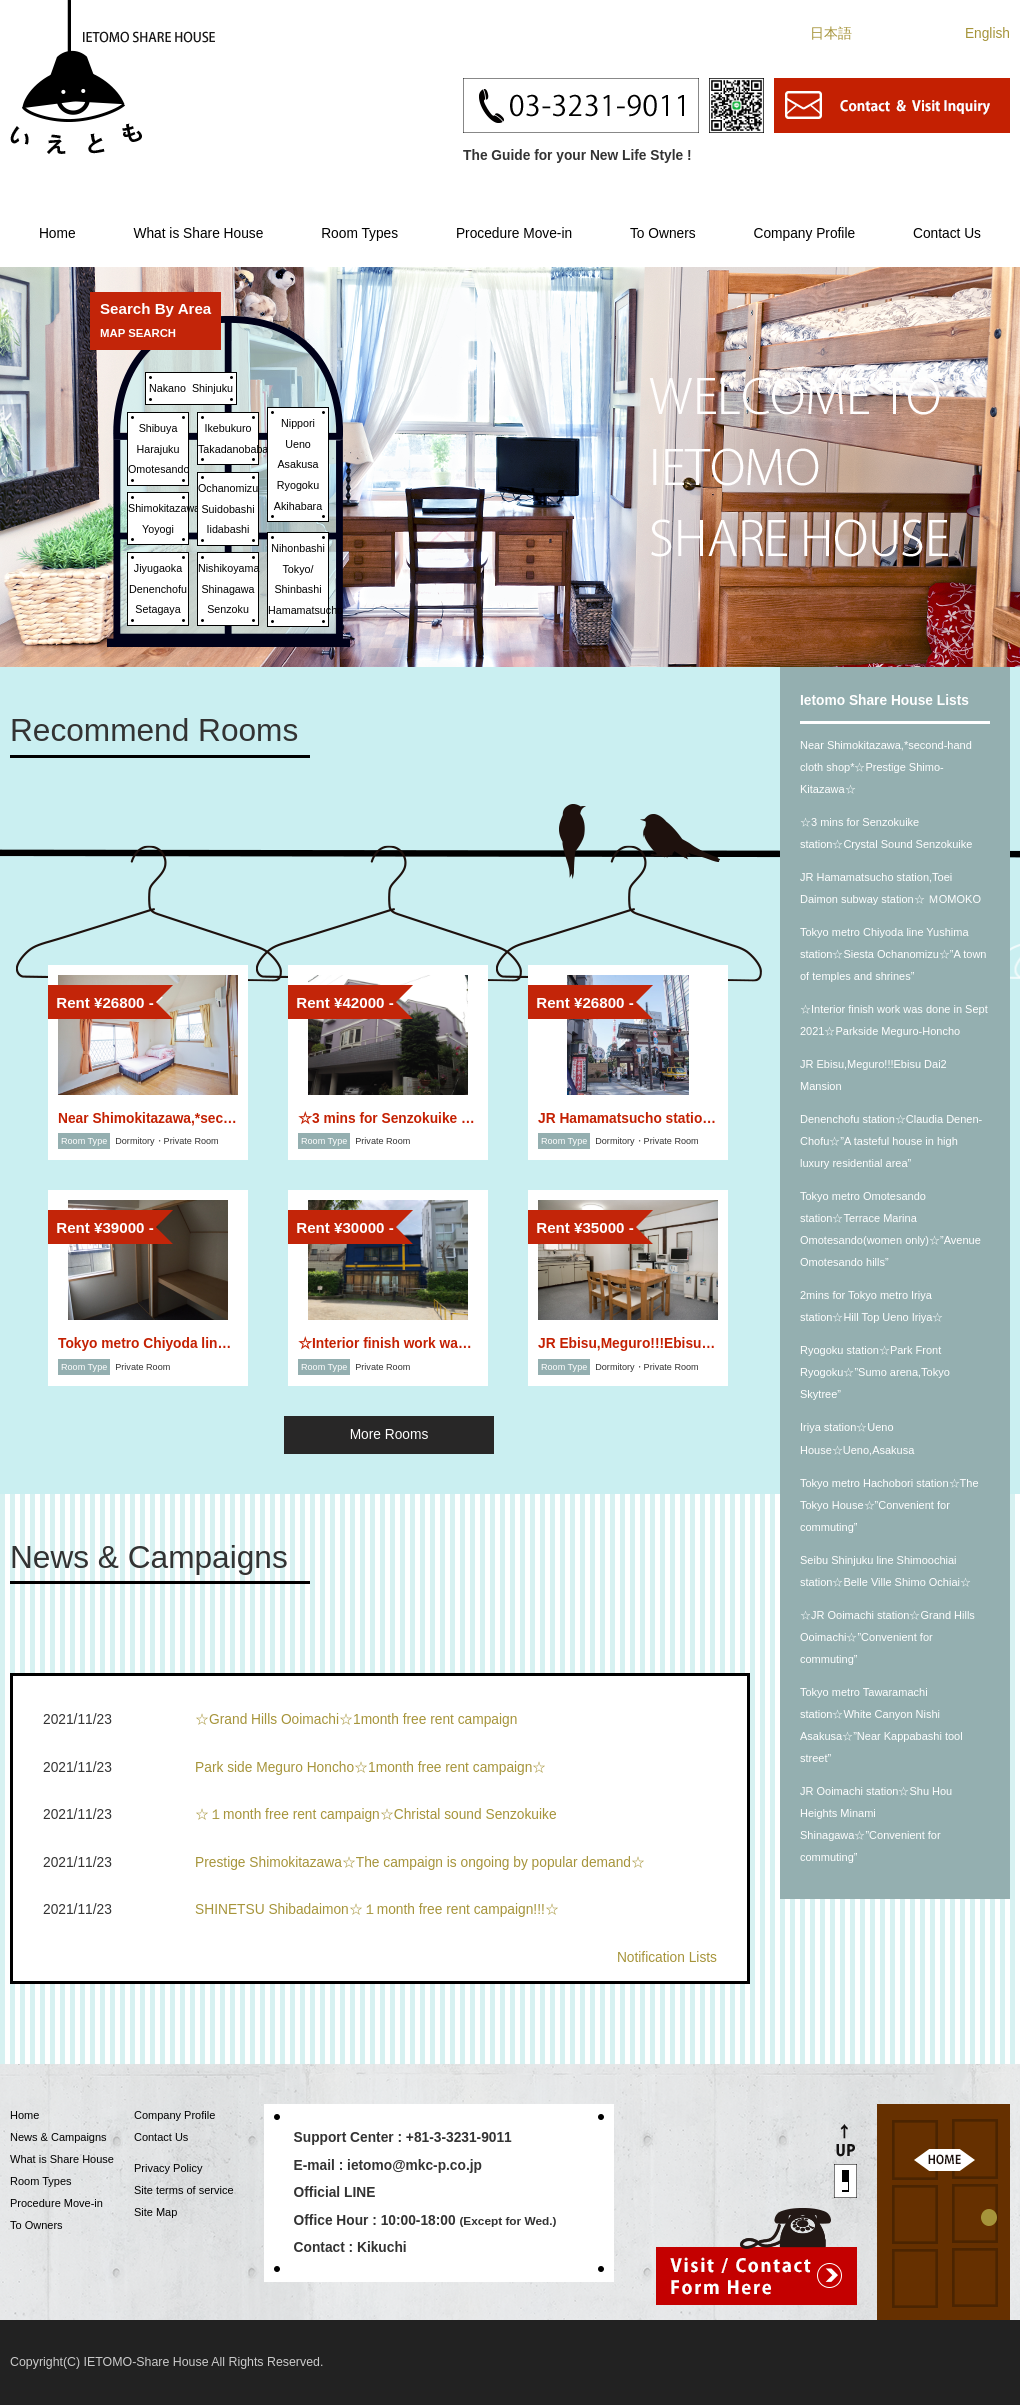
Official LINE (335, 2192)
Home (57, 233)
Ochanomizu (228, 488)
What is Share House (198, 233)
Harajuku (158, 449)
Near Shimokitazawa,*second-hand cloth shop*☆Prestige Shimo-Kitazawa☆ (886, 767)
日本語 (831, 33)
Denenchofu (158, 589)
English (987, 33)
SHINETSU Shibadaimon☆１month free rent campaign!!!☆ (377, 1909)
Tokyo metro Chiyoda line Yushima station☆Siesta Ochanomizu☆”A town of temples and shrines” (893, 954)
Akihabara (298, 506)
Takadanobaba (233, 449)
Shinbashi (297, 589)
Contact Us (947, 233)
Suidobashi (227, 509)
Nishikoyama (228, 568)
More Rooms (389, 1434)
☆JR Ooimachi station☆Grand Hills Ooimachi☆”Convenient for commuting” (887, 1637)
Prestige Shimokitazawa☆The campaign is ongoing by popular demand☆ (420, 1862)
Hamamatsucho (305, 610)
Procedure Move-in (514, 233)
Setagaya (157, 609)
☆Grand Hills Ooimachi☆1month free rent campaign (356, 1719)
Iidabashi (228, 529)
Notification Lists (667, 1957)
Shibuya (158, 428)
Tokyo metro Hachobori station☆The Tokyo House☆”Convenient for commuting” (889, 1505)
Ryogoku (298, 485)
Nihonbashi (298, 548)
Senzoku (228, 609)
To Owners (663, 233)
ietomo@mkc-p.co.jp (414, 2165)
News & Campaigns (58, 2137)
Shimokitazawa (164, 508)
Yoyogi (158, 529)
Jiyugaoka (158, 568)
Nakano (167, 388)
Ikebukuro (227, 428)
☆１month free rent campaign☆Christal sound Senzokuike (375, 1814)
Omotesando (158, 469)
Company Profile (804, 233)
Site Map (155, 2212)
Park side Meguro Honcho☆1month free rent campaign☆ (370, 1767)
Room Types (359, 233)
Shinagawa (227, 589)
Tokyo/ (298, 569)
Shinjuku (212, 388)
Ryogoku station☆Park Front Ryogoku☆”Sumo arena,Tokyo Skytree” (875, 1372)
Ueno (298, 444)
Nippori (298, 423)
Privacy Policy (168, 2168)
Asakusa (297, 464)
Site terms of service (184, 2190)
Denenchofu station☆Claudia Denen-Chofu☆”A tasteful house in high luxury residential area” (891, 1141)
